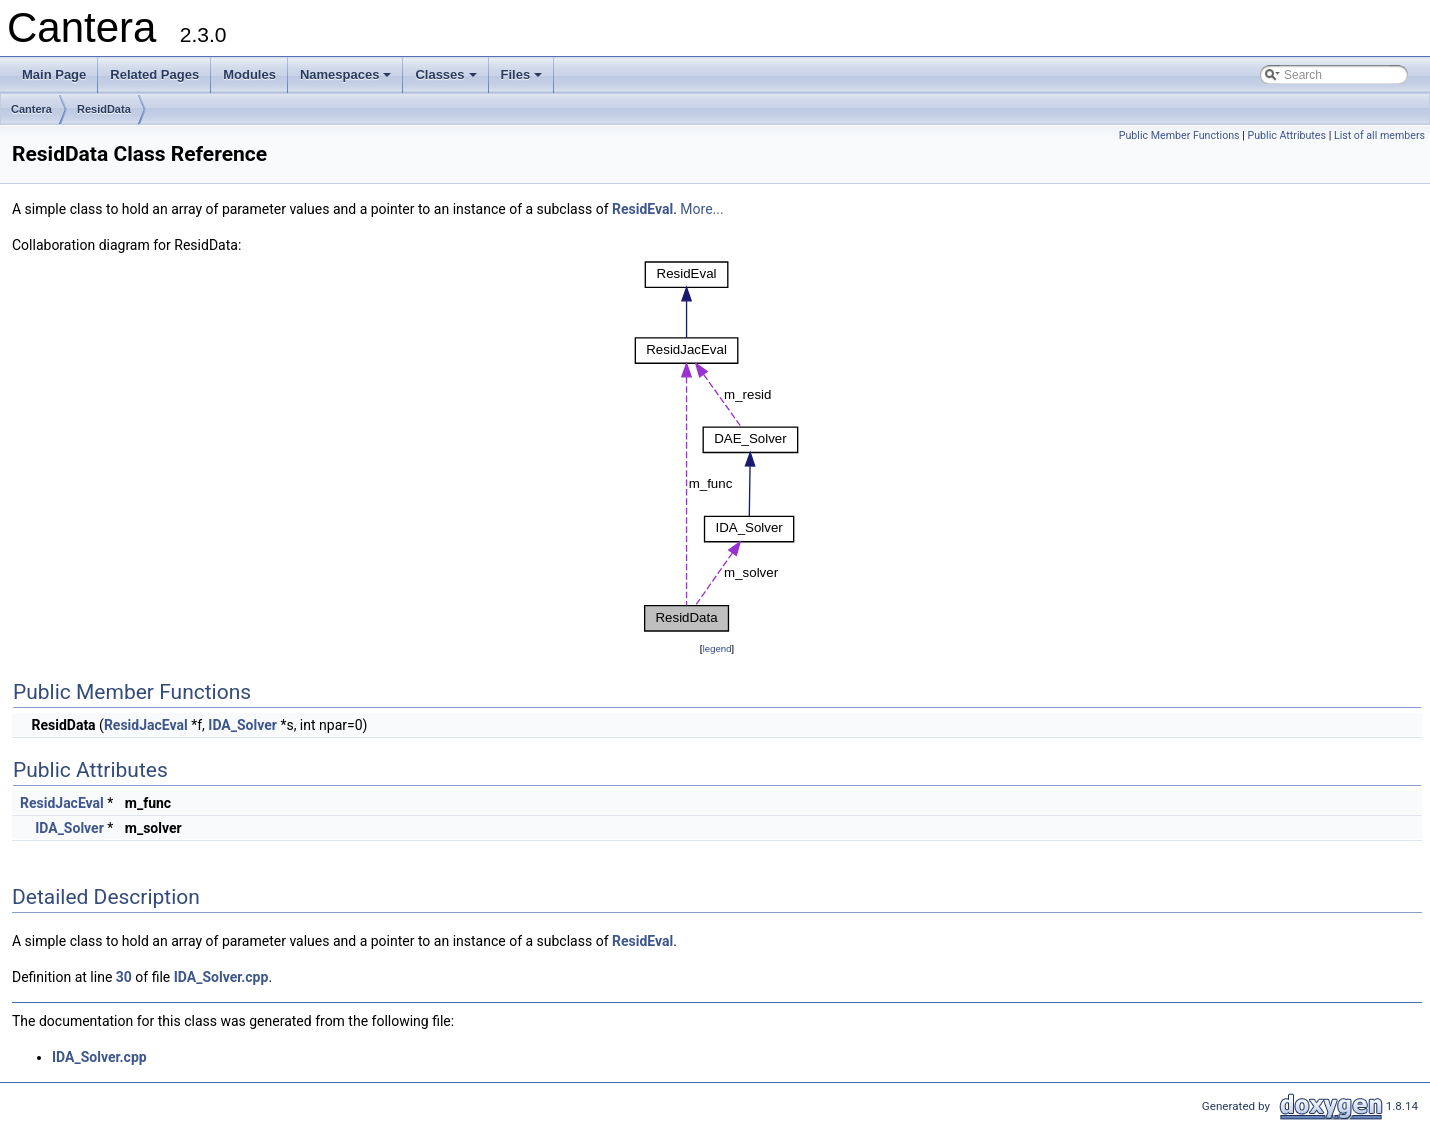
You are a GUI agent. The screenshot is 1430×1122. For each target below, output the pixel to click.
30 (124, 977)
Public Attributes (1286, 135)
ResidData (104, 109)
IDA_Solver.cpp (221, 977)
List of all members (1379, 135)
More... (701, 209)
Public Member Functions (1179, 135)
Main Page (54, 74)
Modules (249, 74)
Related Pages (154, 74)
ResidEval (642, 209)
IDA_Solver (242, 725)
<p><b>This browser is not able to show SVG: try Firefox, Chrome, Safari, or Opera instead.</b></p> (717, 447)
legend (716, 648)
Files (523, 80)
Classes (447, 80)
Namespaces (347, 80)
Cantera (31, 109)
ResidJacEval (146, 725)
